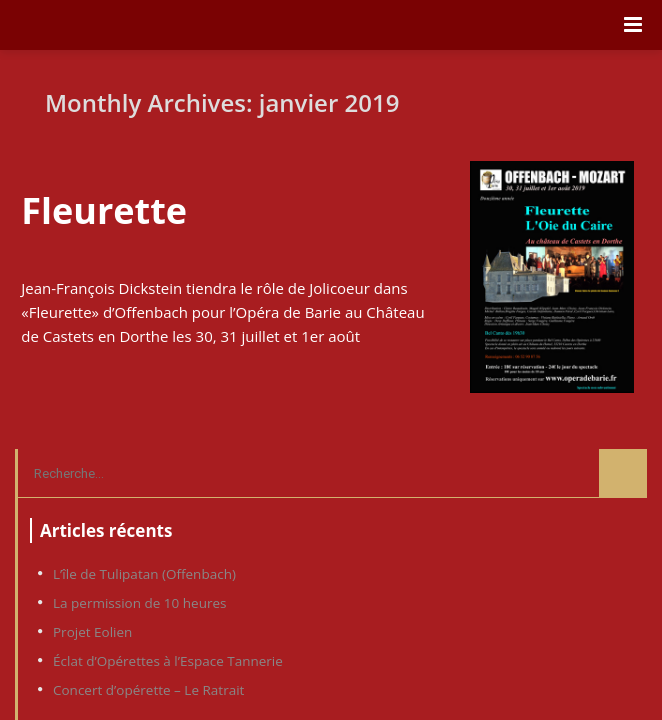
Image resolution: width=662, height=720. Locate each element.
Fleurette (104, 210)
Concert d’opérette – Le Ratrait (148, 690)
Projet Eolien (92, 632)
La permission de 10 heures (139, 603)
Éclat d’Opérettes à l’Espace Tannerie (168, 661)
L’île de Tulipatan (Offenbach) (144, 574)
